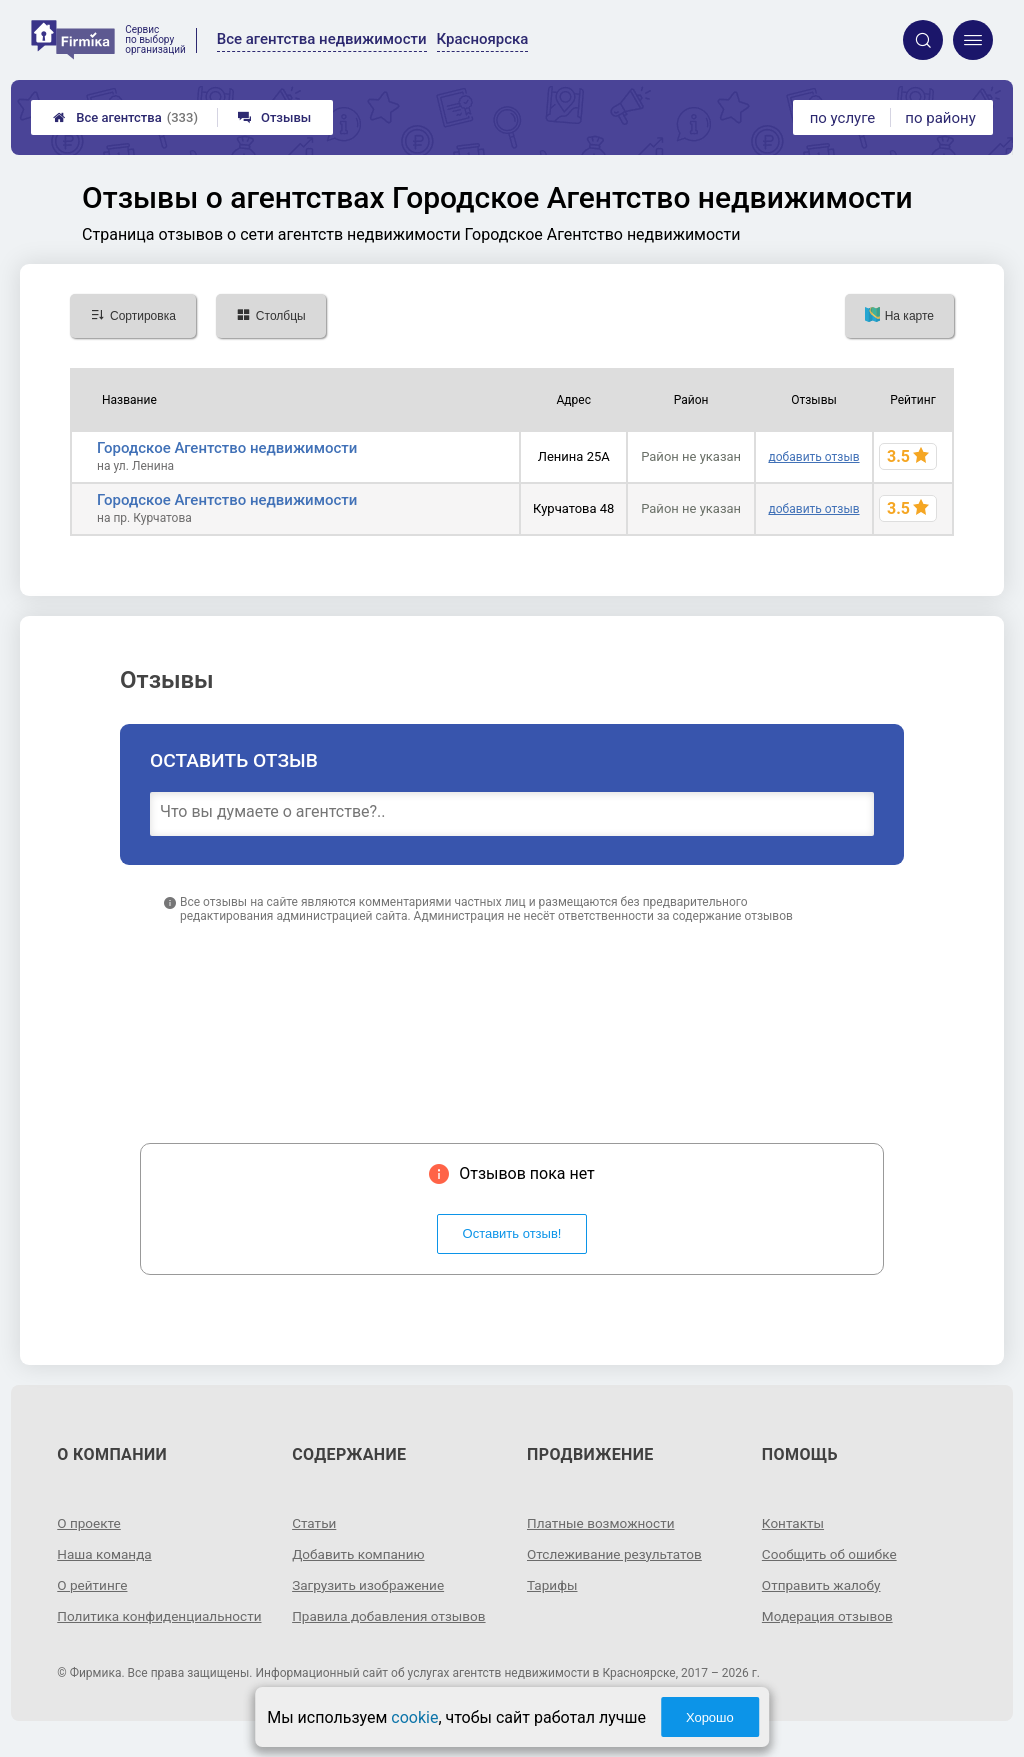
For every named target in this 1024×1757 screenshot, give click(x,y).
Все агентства (125, 117)
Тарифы (553, 1585)
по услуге (843, 118)
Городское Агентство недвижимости (227, 448)
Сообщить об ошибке (831, 1554)
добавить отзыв (814, 457)
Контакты (794, 1523)
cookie (414, 1717)
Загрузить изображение (370, 1585)
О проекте (90, 1523)
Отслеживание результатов (617, 1554)
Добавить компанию (360, 1554)
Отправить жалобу (823, 1585)
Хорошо (710, 1717)
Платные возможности (603, 1523)
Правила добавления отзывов (392, 1616)
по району (940, 118)
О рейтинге (93, 1585)
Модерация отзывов (829, 1616)
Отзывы (274, 117)
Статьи (315, 1523)
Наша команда (106, 1554)
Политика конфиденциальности (129, 1624)
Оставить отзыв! (512, 1233)
